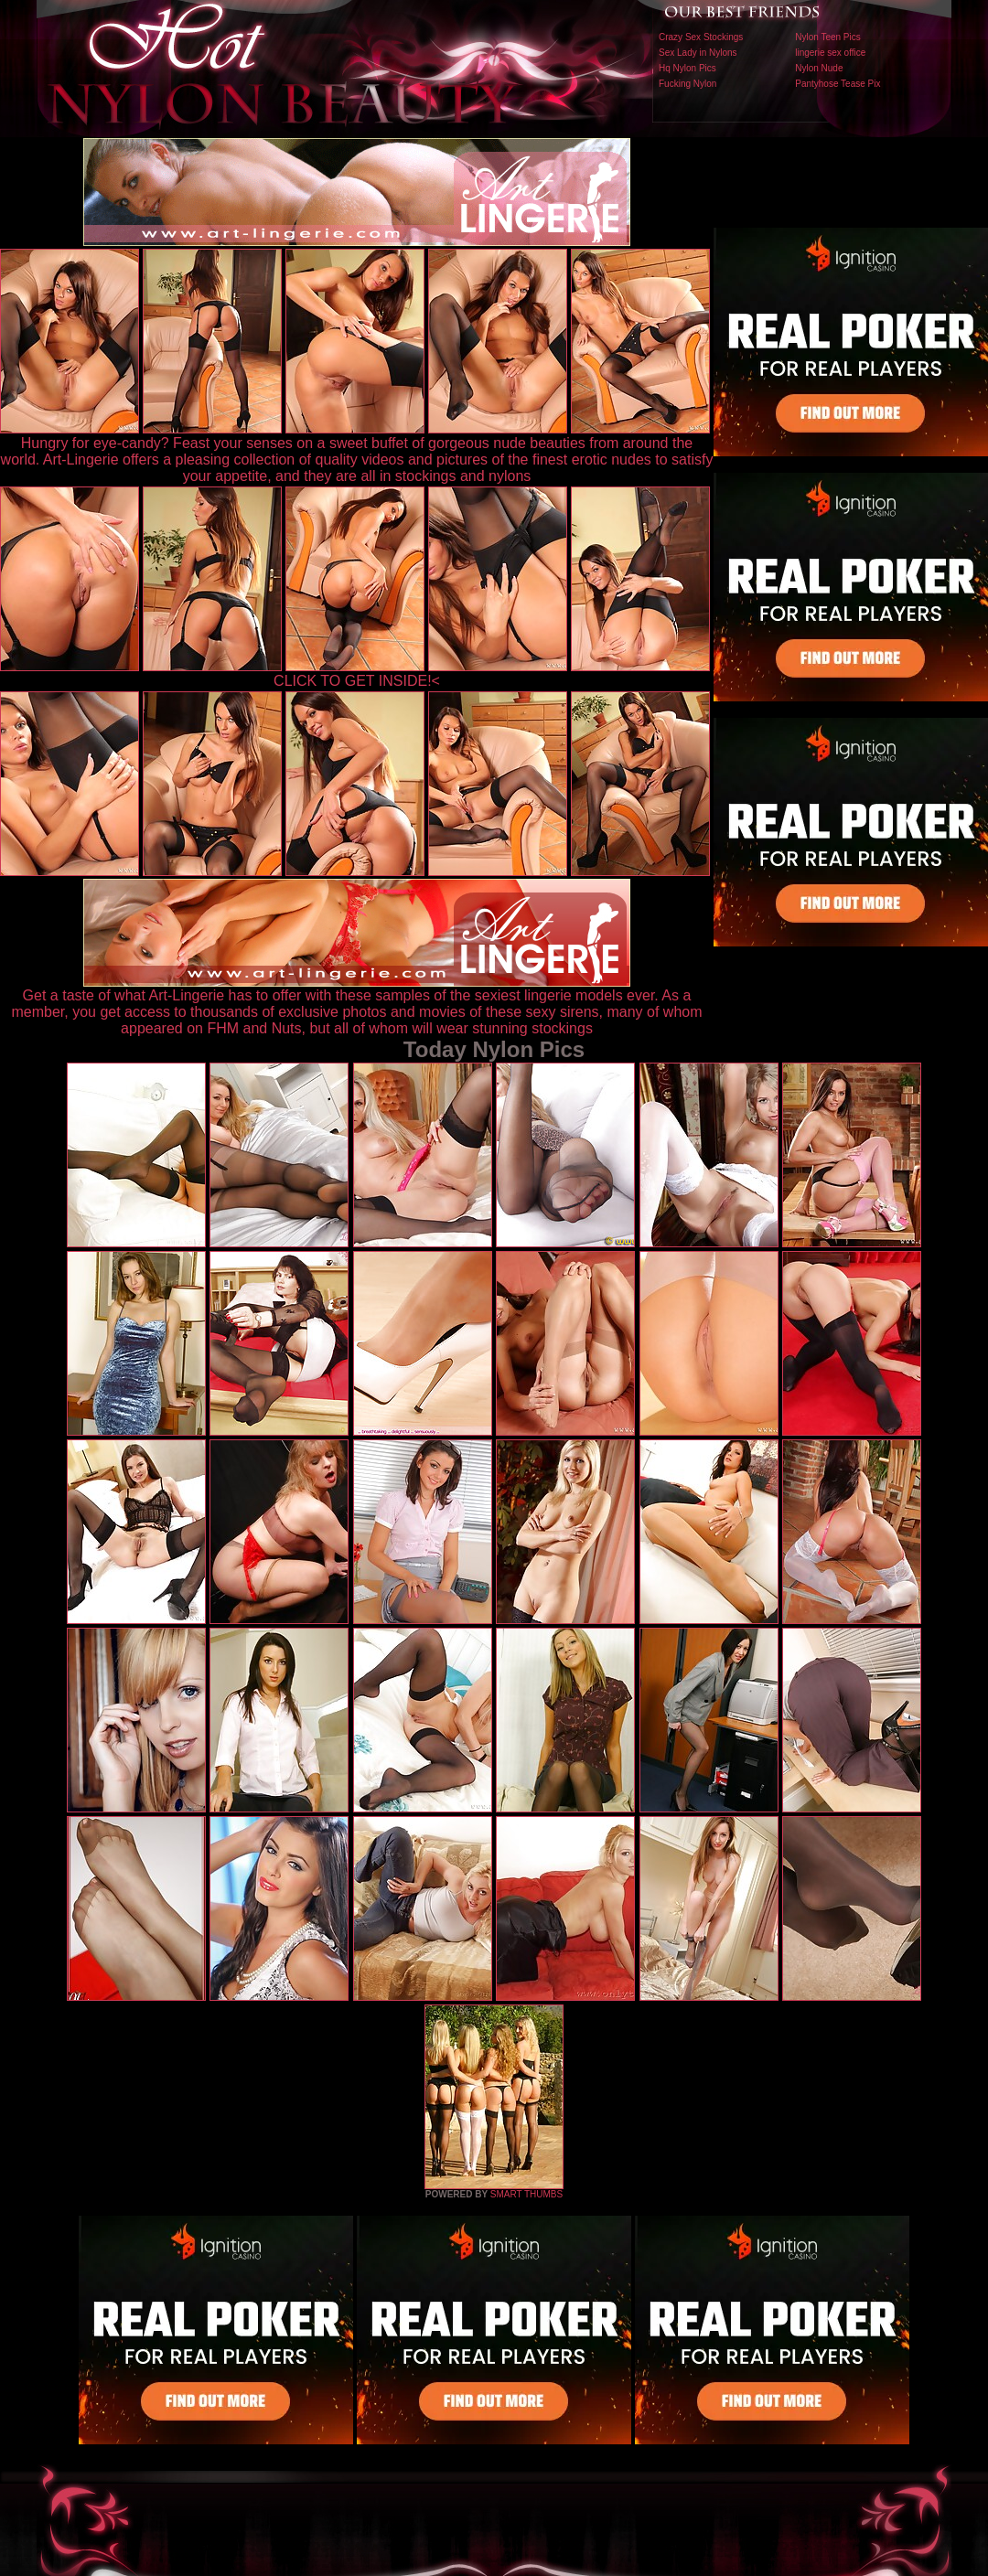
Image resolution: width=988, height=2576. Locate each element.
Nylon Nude (819, 68)
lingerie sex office (830, 53)
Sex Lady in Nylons (698, 53)
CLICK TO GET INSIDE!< (357, 681)
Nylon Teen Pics (828, 37)
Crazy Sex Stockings (701, 37)
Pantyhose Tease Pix (837, 84)
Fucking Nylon (687, 84)
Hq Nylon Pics (687, 68)
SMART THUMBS (526, 2194)
